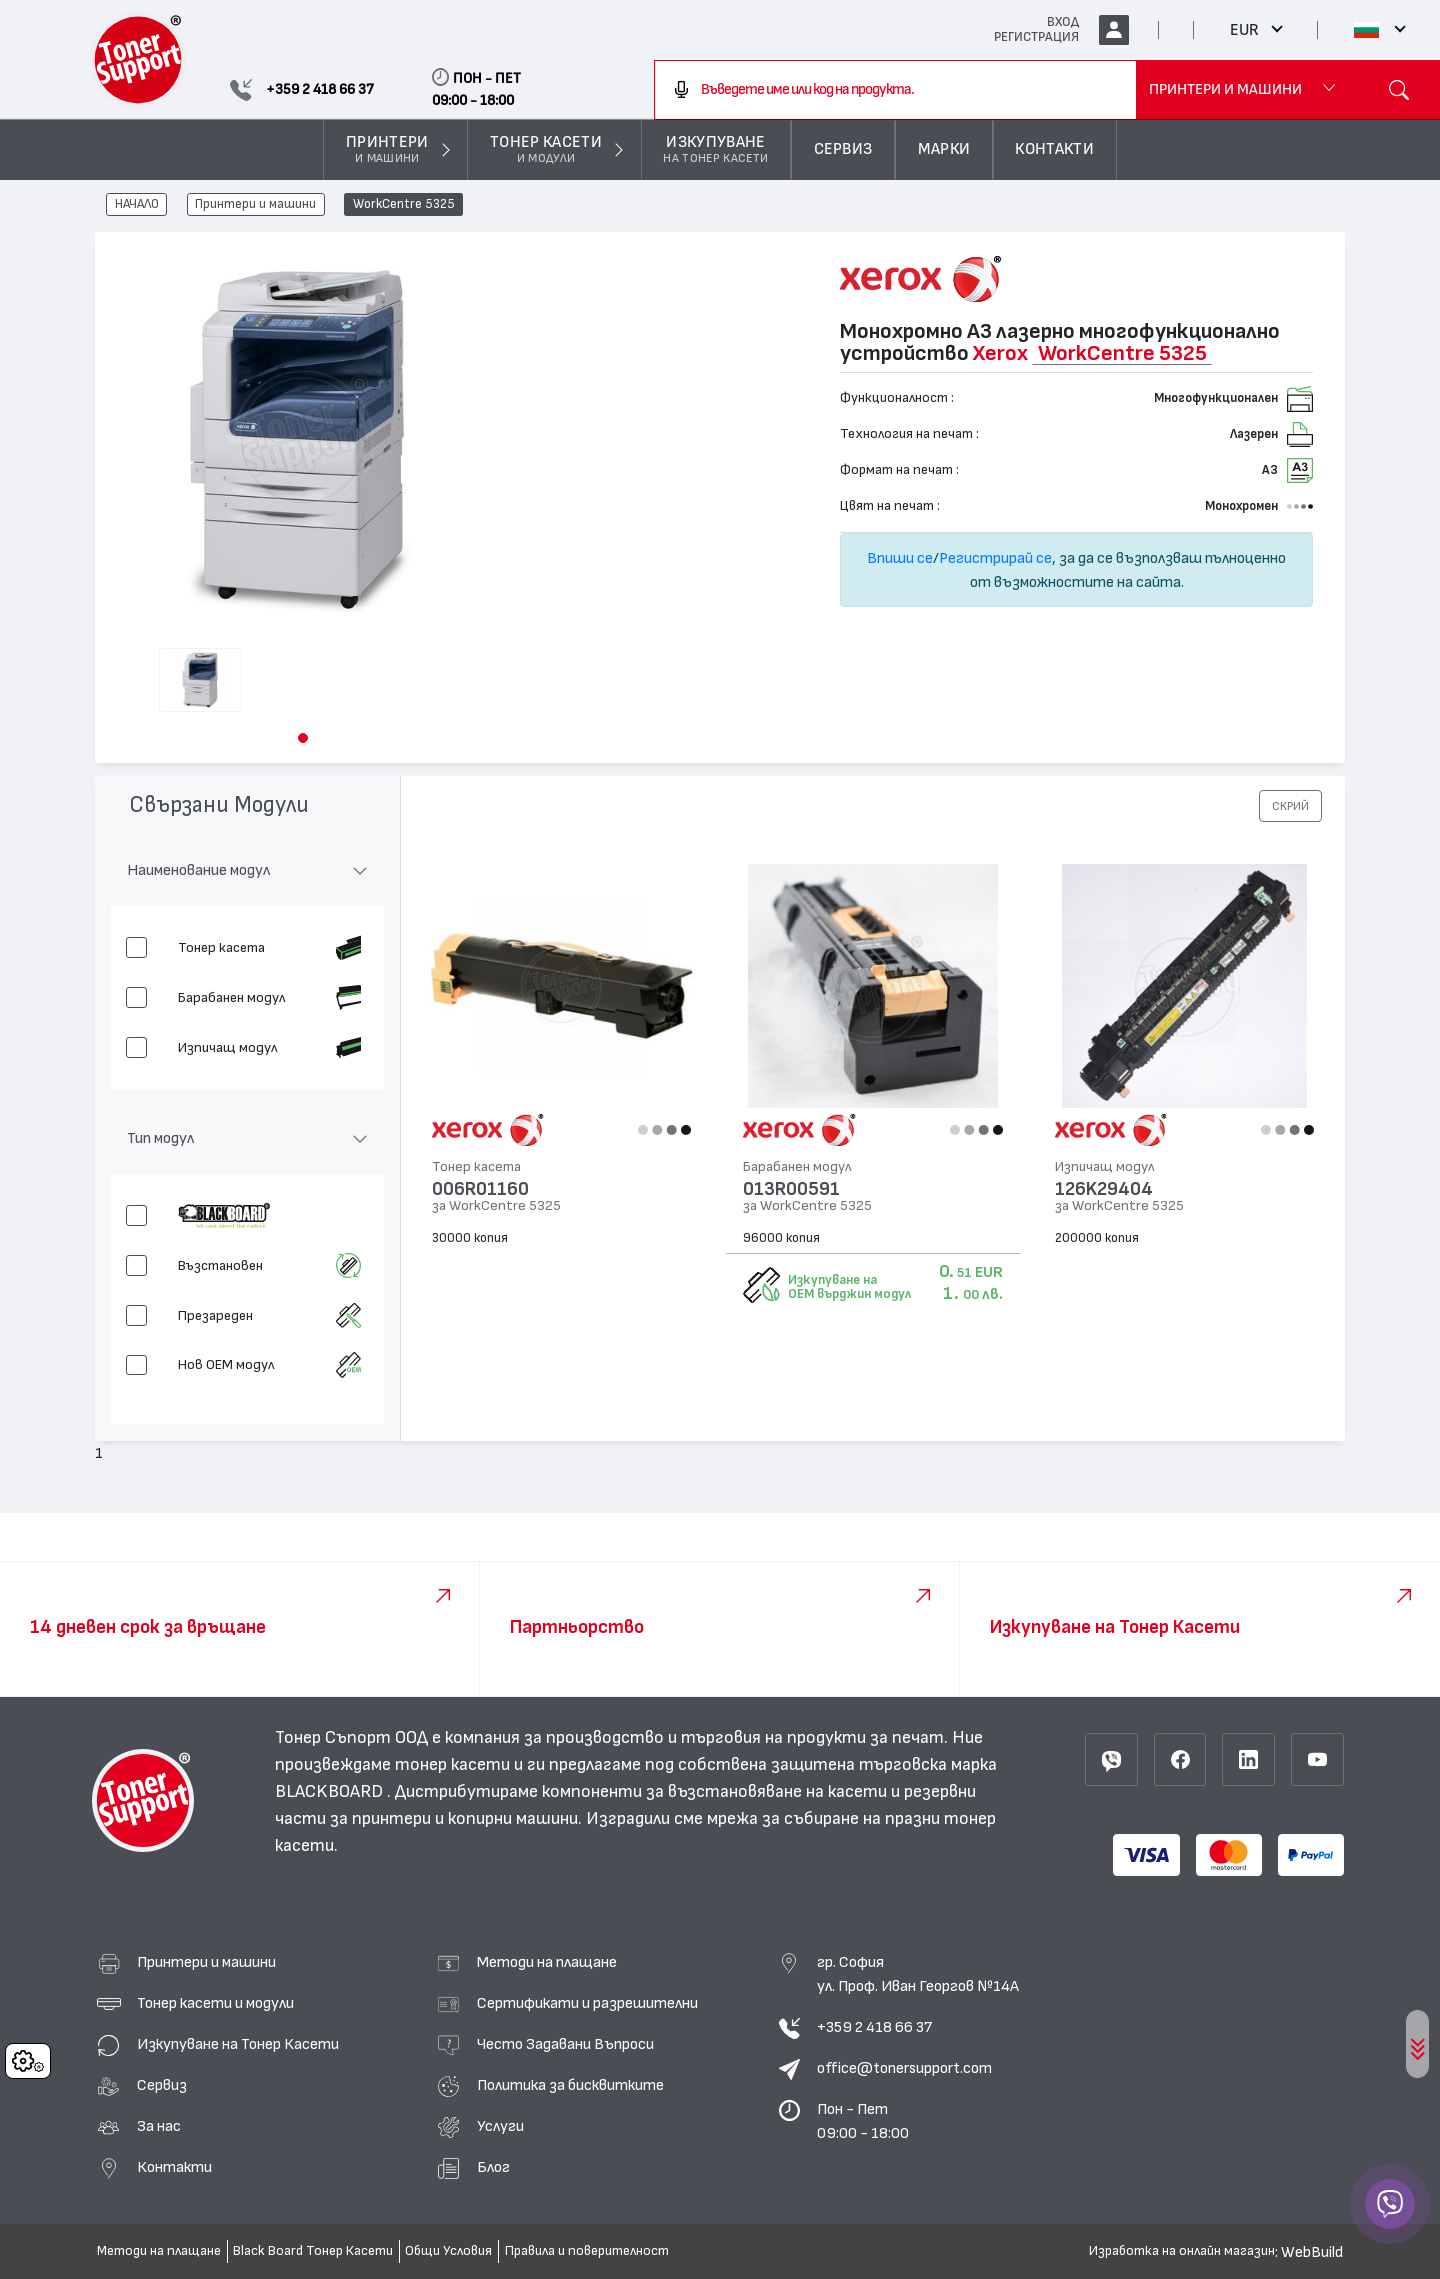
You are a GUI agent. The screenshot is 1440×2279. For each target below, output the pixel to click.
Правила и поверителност (587, 2251)
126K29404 (1104, 1189)
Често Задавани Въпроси (565, 2044)
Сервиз (162, 2085)
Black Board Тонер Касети (313, 2251)
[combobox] (895, 90)
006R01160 (480, 1189)
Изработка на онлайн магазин (1182, 2251)
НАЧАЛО (137, 205)
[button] (303, 738)
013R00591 (791, 1189)
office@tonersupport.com (904, 2068)
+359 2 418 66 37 (874, 2027)
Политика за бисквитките (570, 2085)
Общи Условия (448, 2251)
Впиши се (900, 558)
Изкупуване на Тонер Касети (238, 2044)
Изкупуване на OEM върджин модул (849, 1287)
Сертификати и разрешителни (587, 2003)
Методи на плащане (547, 1962)
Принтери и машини (255, 205)
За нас (159, 2126)
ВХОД (1063, 22)
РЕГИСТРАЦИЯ (1036, 37)
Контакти (174, 2167)
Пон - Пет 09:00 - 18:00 (863, 2121)
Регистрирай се (995, 558)
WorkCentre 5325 (404, 205)
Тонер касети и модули (215, 2003)
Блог (493, 2167)
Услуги (500, 2126)
